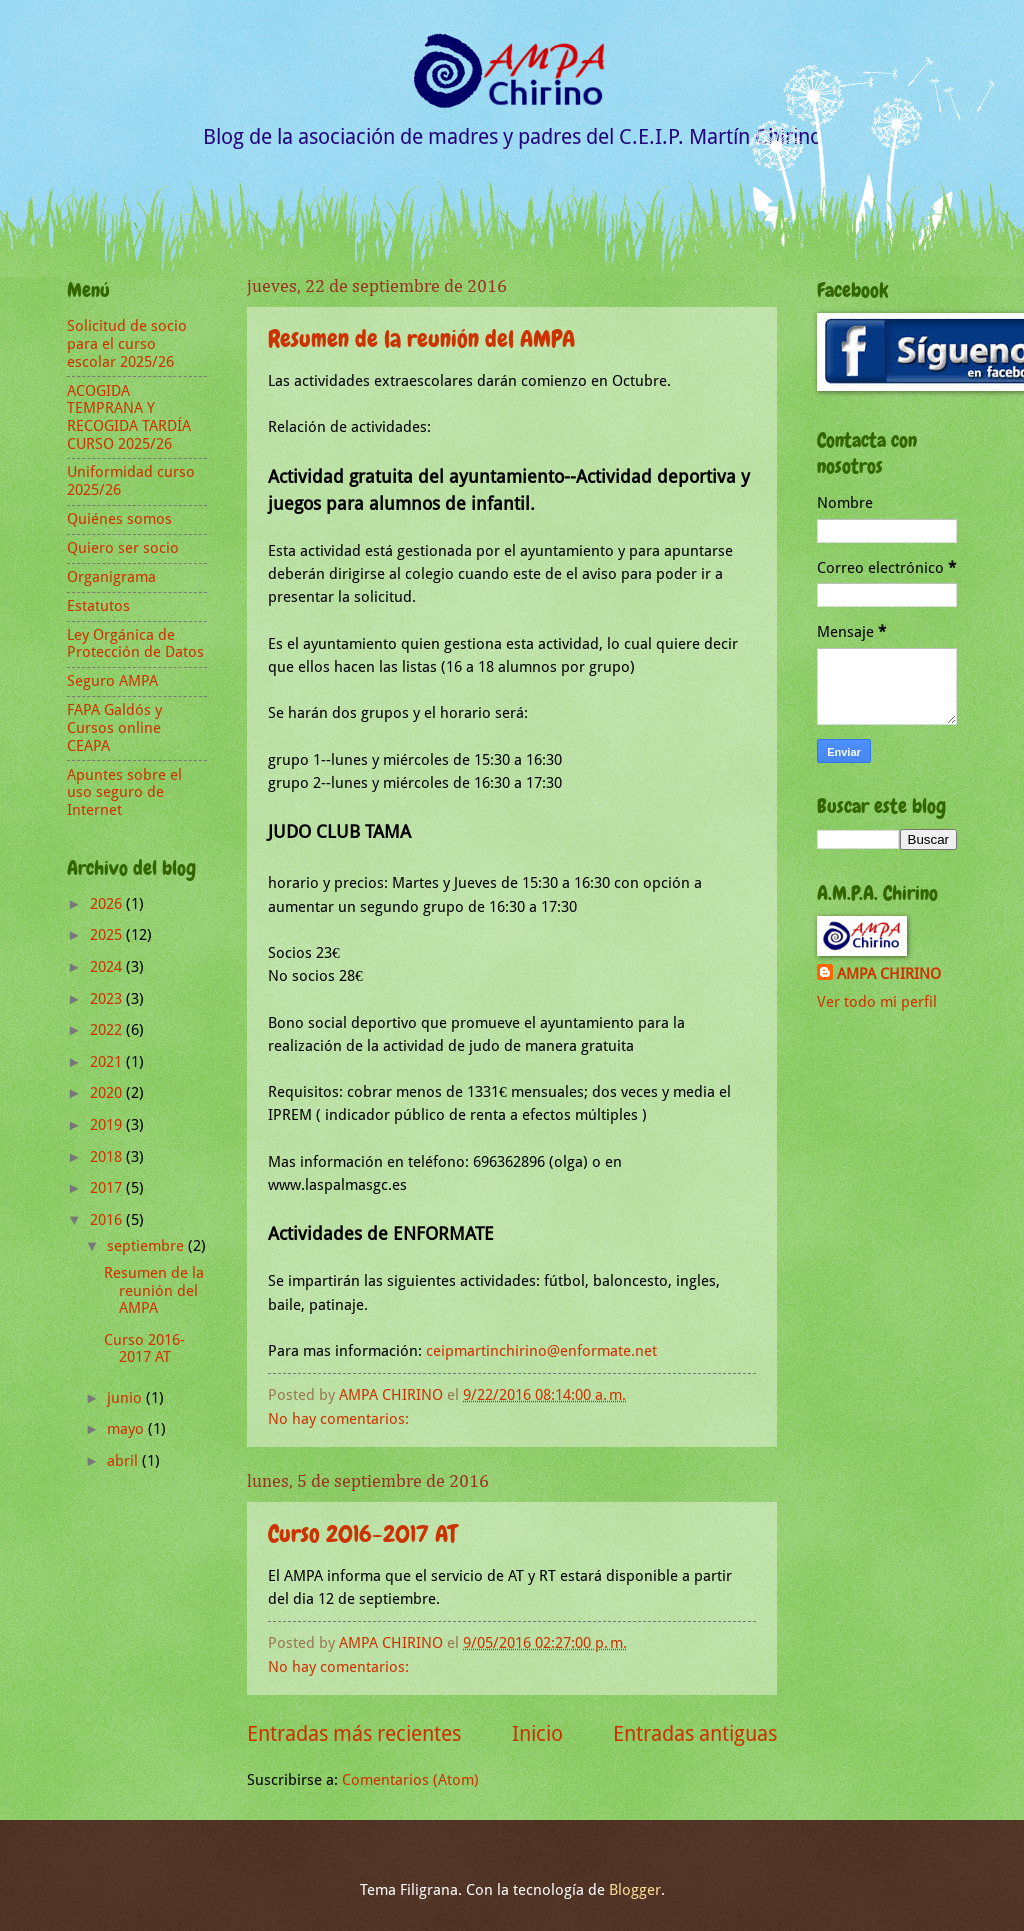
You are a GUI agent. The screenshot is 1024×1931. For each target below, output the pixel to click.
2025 (108, 935)
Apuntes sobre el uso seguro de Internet (124, 792)
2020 (108, 1093)
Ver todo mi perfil (877, 1002)
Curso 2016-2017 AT (362, 1533)
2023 (108, 999)
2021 (108, 1062)
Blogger (635, 1890)
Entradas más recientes (354, 1734)
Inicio (537, 1734)
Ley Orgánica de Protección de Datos (135, 644)
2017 (108, 1188)
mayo (127, 1429)
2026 (108, 904)
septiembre (147, 1246)
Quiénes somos (119, 519)
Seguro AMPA (112, 681)
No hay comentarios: (340, 1419)
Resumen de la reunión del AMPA (421, 338)
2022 (108, 1030)
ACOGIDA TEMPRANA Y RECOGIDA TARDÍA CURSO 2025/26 (129, 417)
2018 (108, 1157)
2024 (108, 967)
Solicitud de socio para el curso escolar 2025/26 (127, 343)
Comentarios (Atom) (410, 1780)
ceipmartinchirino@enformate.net (541, 1351)
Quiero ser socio (123, 548)
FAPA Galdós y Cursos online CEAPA (114, 727)
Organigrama (111, 577)
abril (124, 1461)
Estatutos (98, 606)
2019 (108, 1125)
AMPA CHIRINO (889, 974)
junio (126, 1398)
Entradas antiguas (695, 1734)
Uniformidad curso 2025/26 (131, 481)
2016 (108, 1220)
